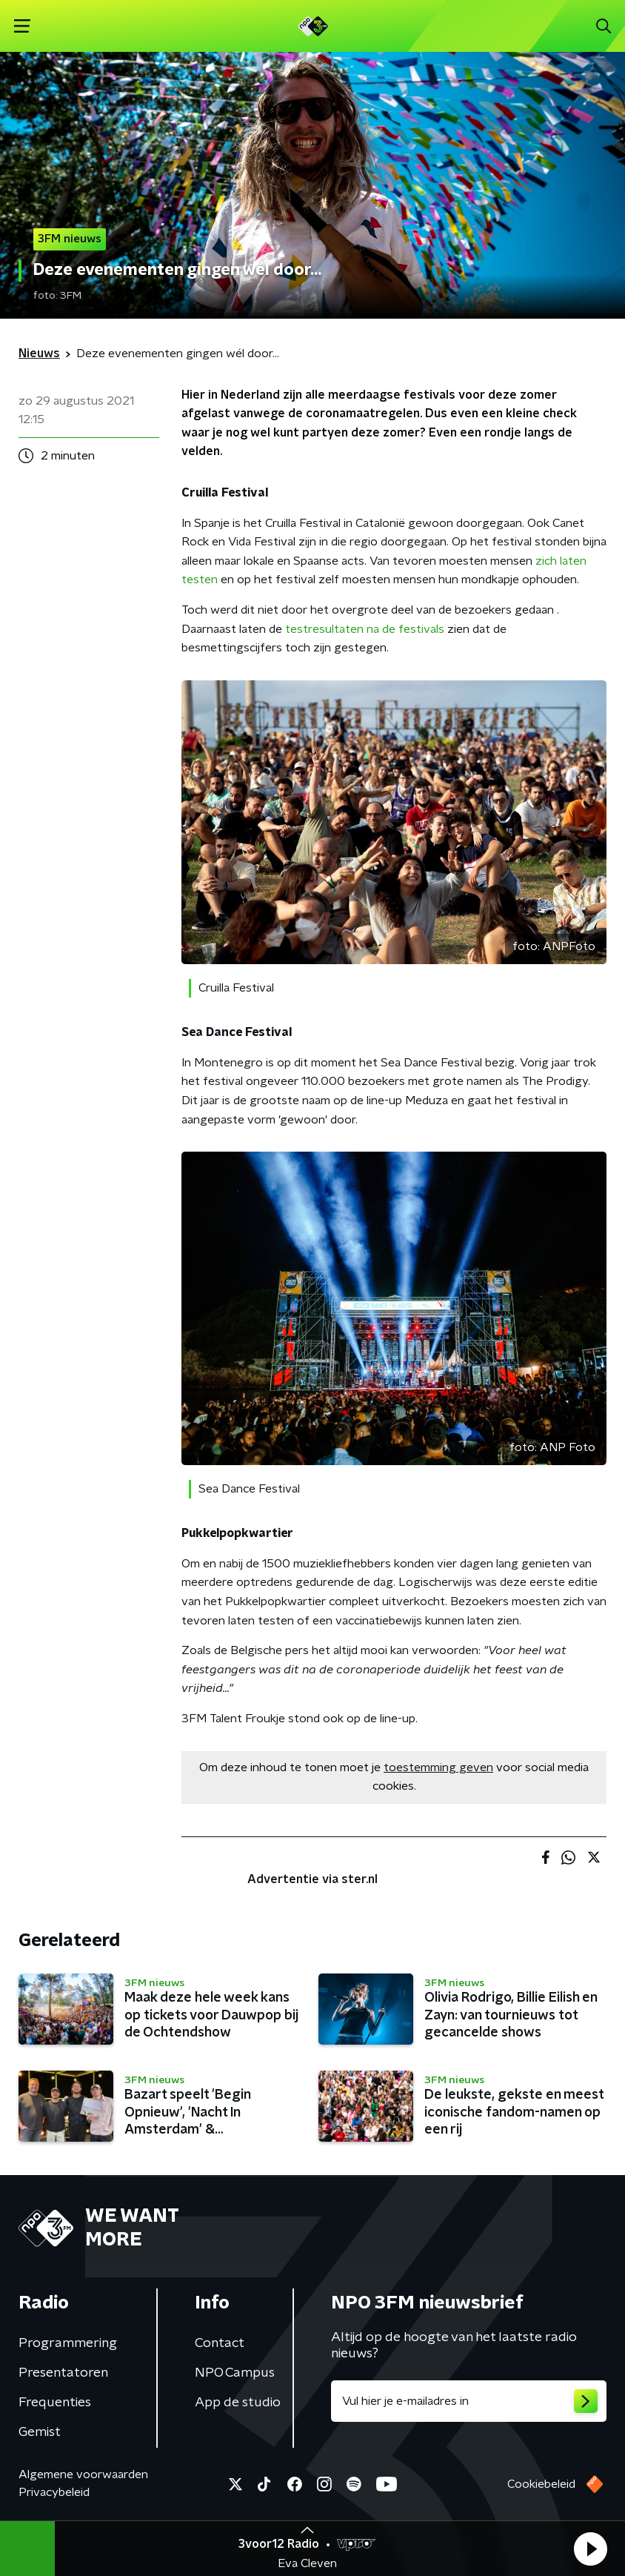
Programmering (68, 2343)
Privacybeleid (54, 2492)
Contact (219, 2343)
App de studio (238, 2402)
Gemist (40, 2432)
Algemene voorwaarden (83, 2474)
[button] (590, 2548)
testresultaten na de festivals (364, 629)
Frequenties (55, 2402)
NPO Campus (235, 2373)
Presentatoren (63, 2373)
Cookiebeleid (541, 2484)
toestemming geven (438, 1767)
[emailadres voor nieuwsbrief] (468, 2401)
